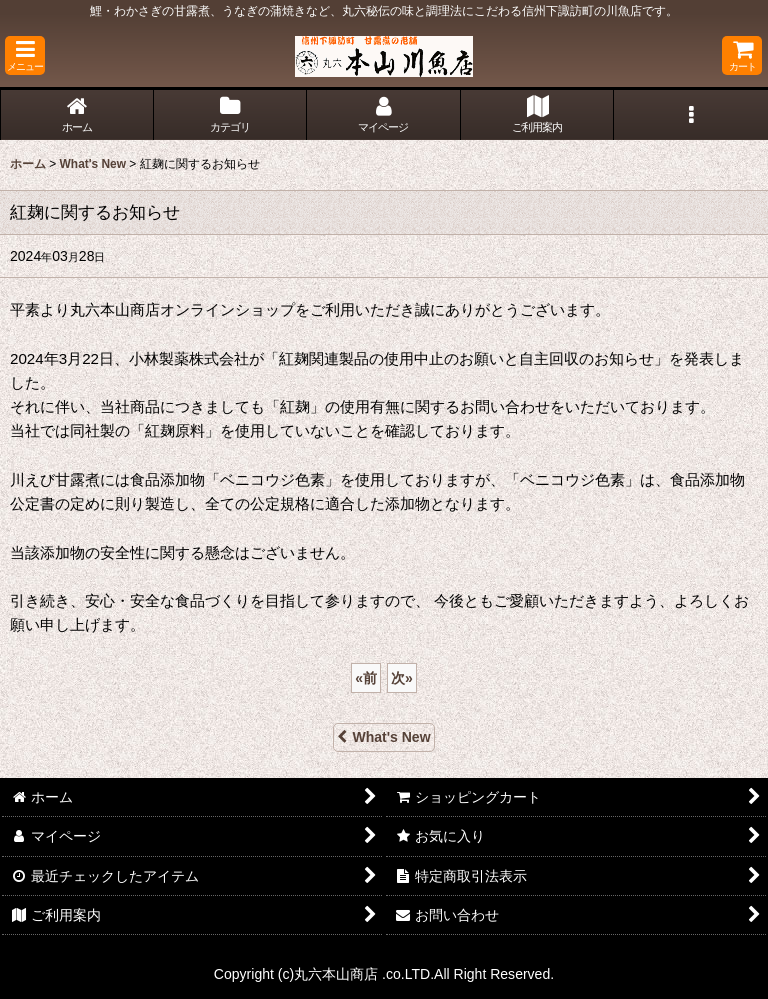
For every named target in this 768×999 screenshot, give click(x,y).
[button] (25, 55)
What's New (383, 737)
